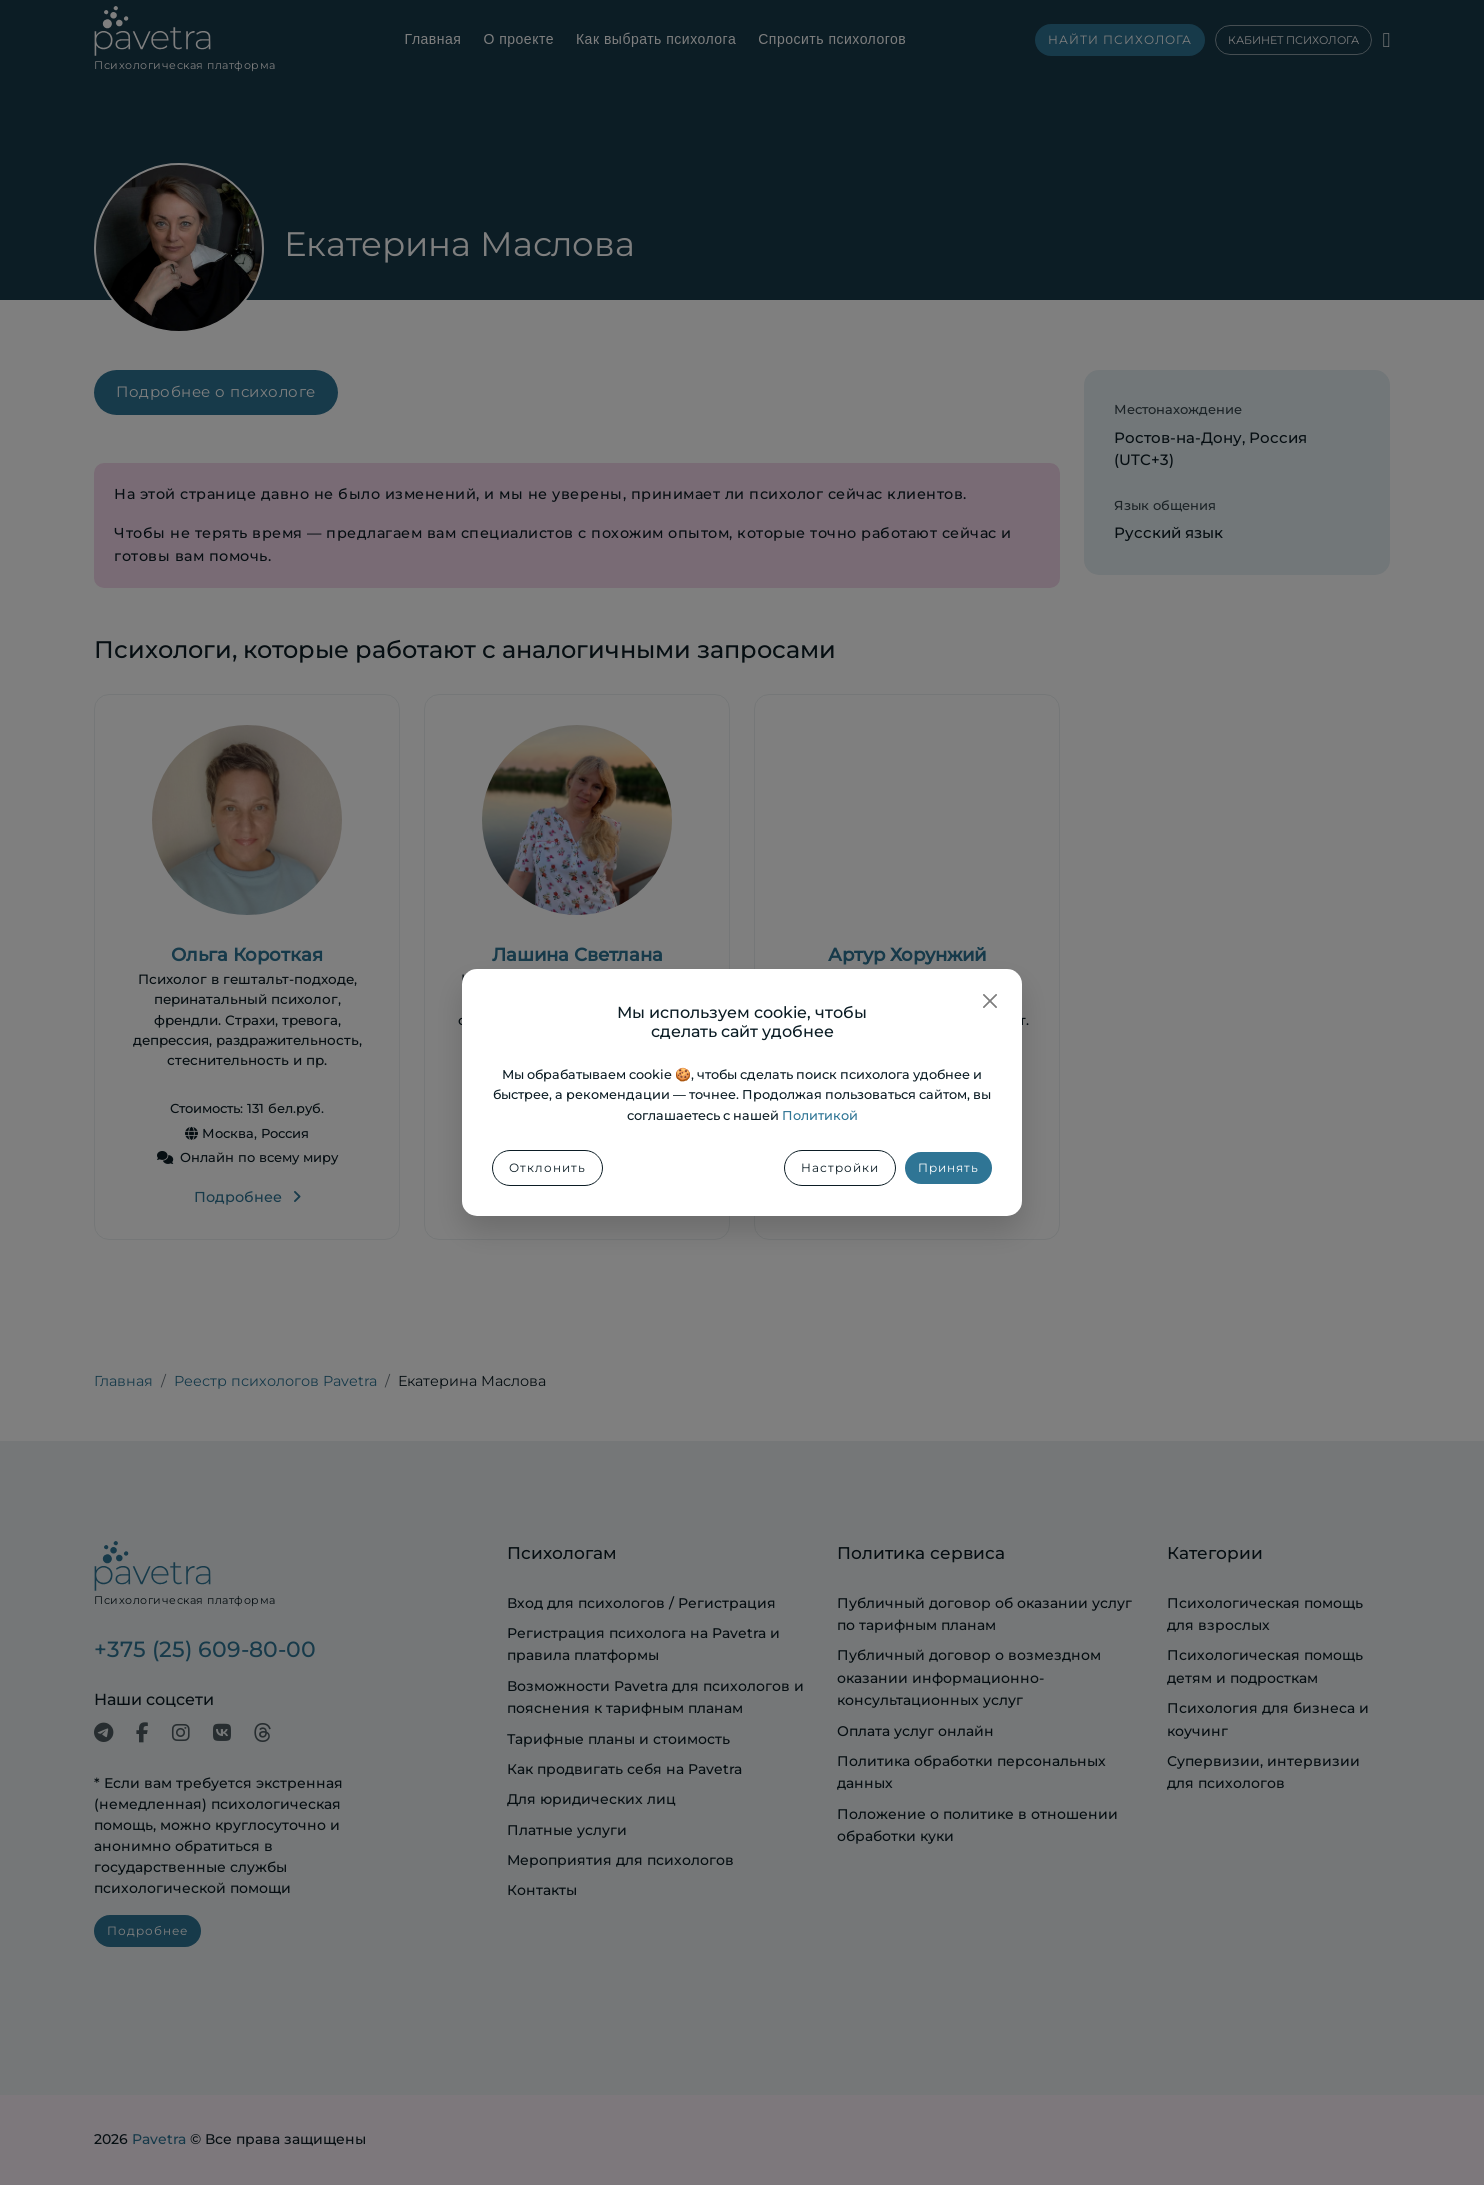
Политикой (820, 1115)
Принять (948, 1167)
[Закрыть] (990, 1001)
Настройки (840, 1167)
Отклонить (547, 1167)
